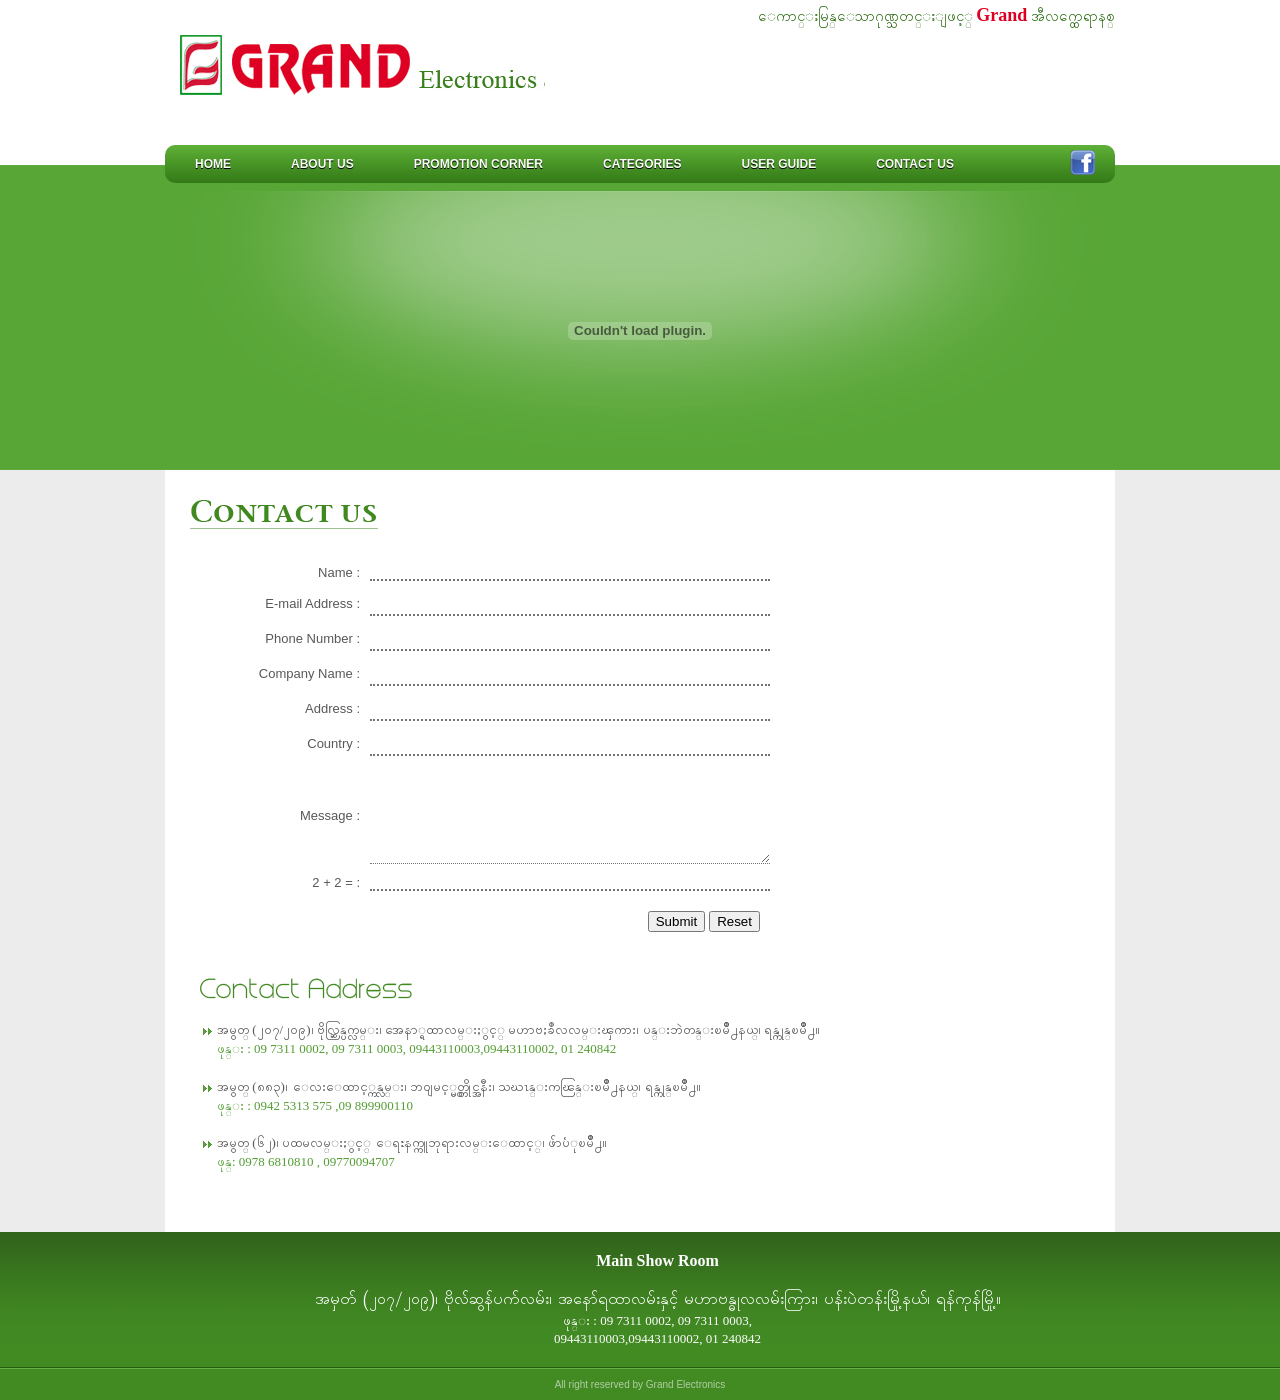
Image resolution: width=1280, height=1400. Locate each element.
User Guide (778, 164)
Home (213, 164)
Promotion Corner (478, 164)
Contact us (915, 164)
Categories (642, 164)
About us (322, 164)
